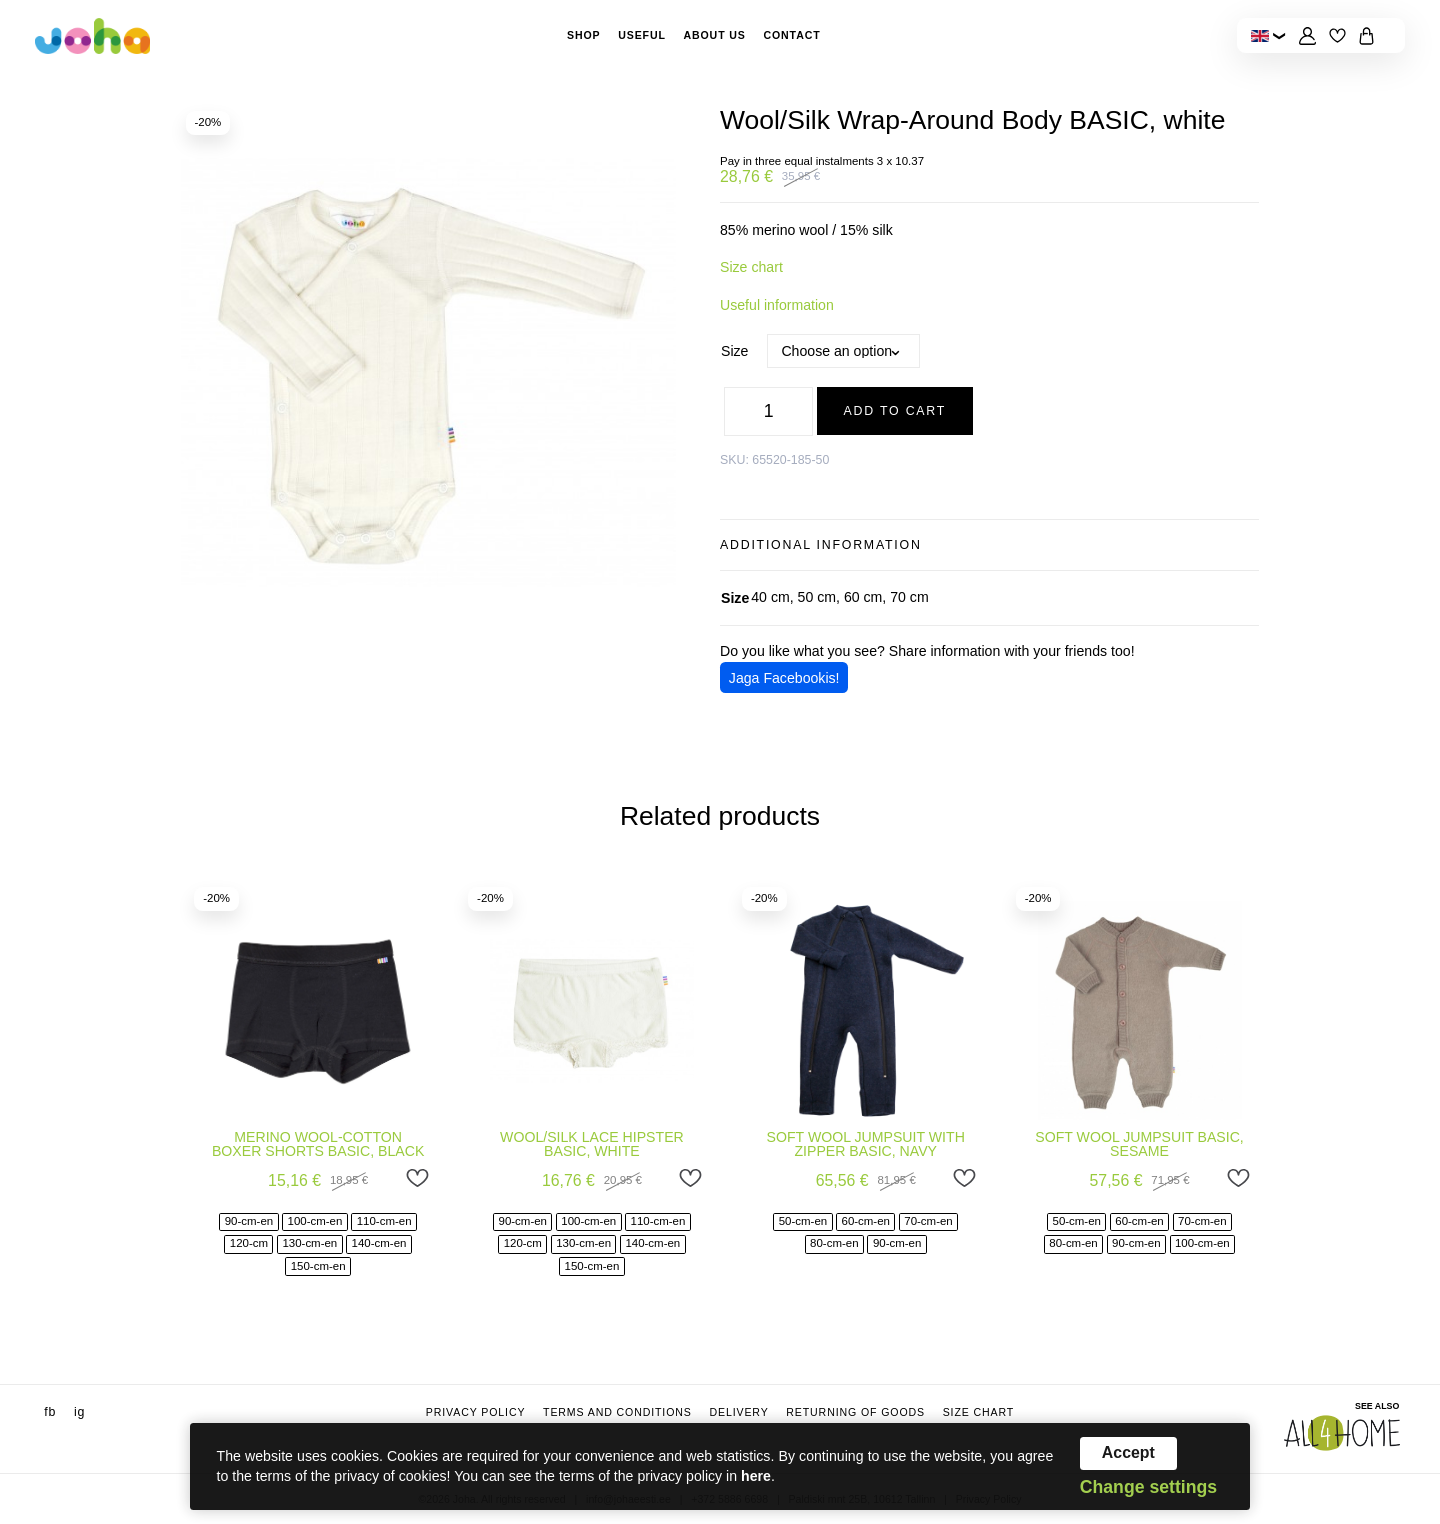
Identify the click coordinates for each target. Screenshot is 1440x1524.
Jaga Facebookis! (784, 678)
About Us (714, 35)
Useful (642, 35)
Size (734, 351)
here (756, 1476)
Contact (791, 35)
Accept (1128, 1452)
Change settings (1148, 1488)
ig (79, 1412)
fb (50, 1412)
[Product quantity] (768, 411)
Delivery (738, 1412)
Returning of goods (855, 1412)
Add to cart (895, 411)
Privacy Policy (476, 1412)
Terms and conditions (617, 1412)
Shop (584, 35)
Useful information (777, 305)
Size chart (751, 267)
